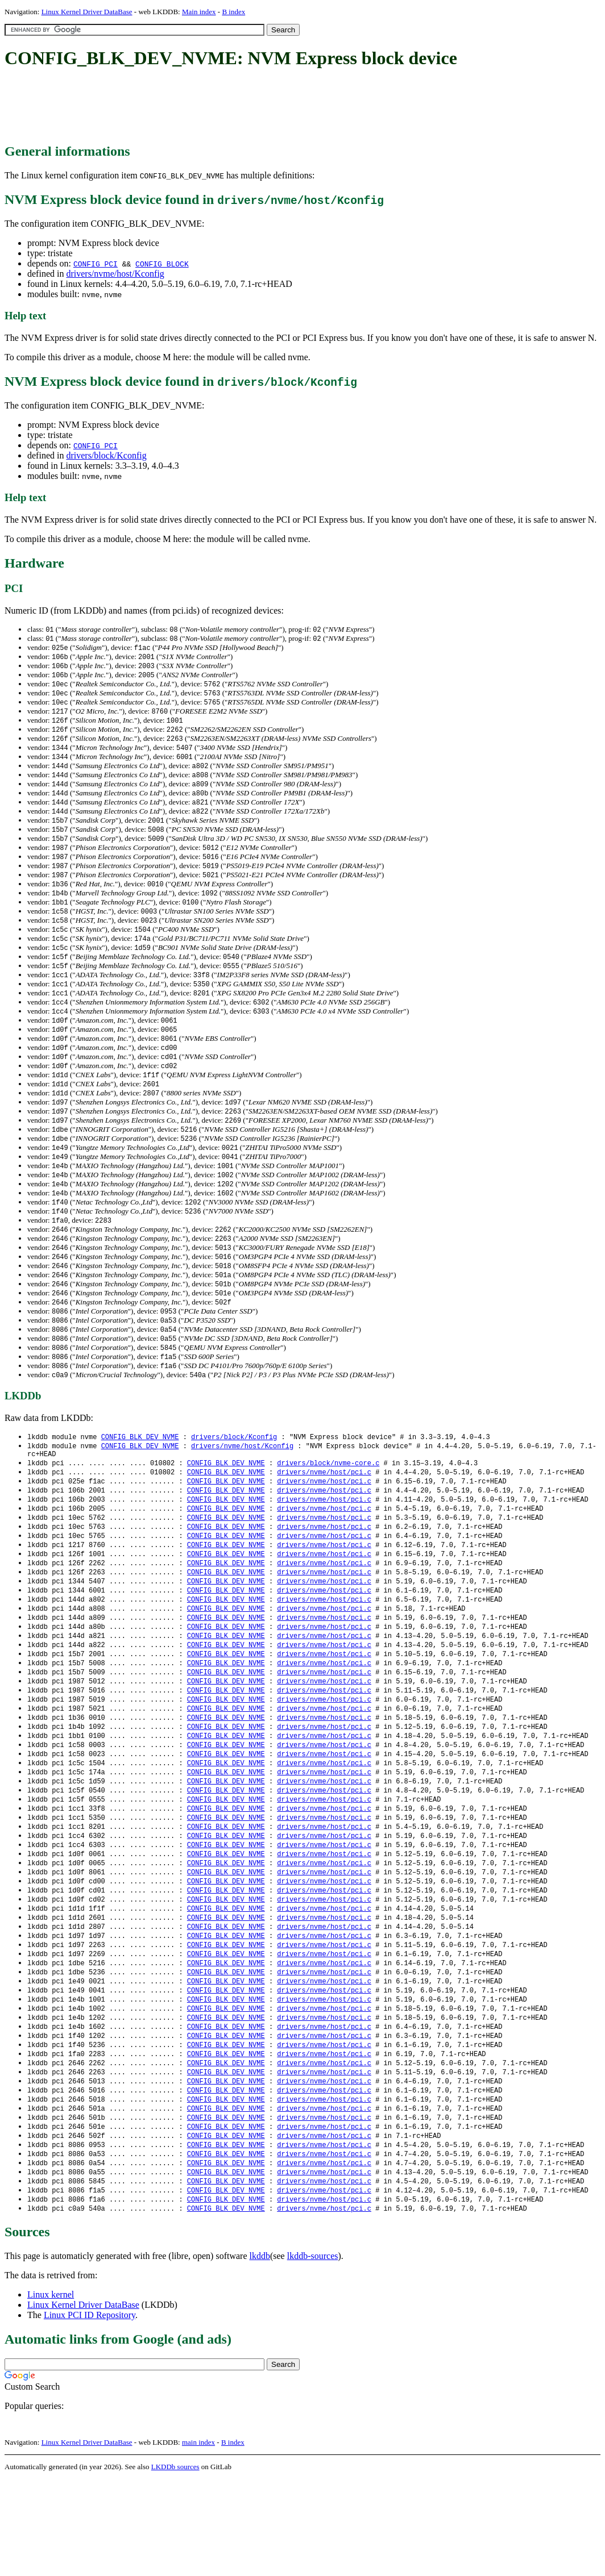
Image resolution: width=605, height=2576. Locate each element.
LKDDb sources (175, 2564)
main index (198, 2539)
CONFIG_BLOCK (162, 264)
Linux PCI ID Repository (89, 2412)
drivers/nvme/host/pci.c (324, 1523)
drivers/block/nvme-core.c (328, 1513)
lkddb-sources (312, 2353)
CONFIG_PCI (95, 264)
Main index (199, 11)
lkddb (260, 2353)
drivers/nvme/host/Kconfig (115, 273)
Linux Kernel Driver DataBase (87, 11)
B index (233, 11)
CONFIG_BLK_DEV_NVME (140, 1484)
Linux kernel (50, 2391)
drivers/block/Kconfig (106, 455)
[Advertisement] (211, 106)
